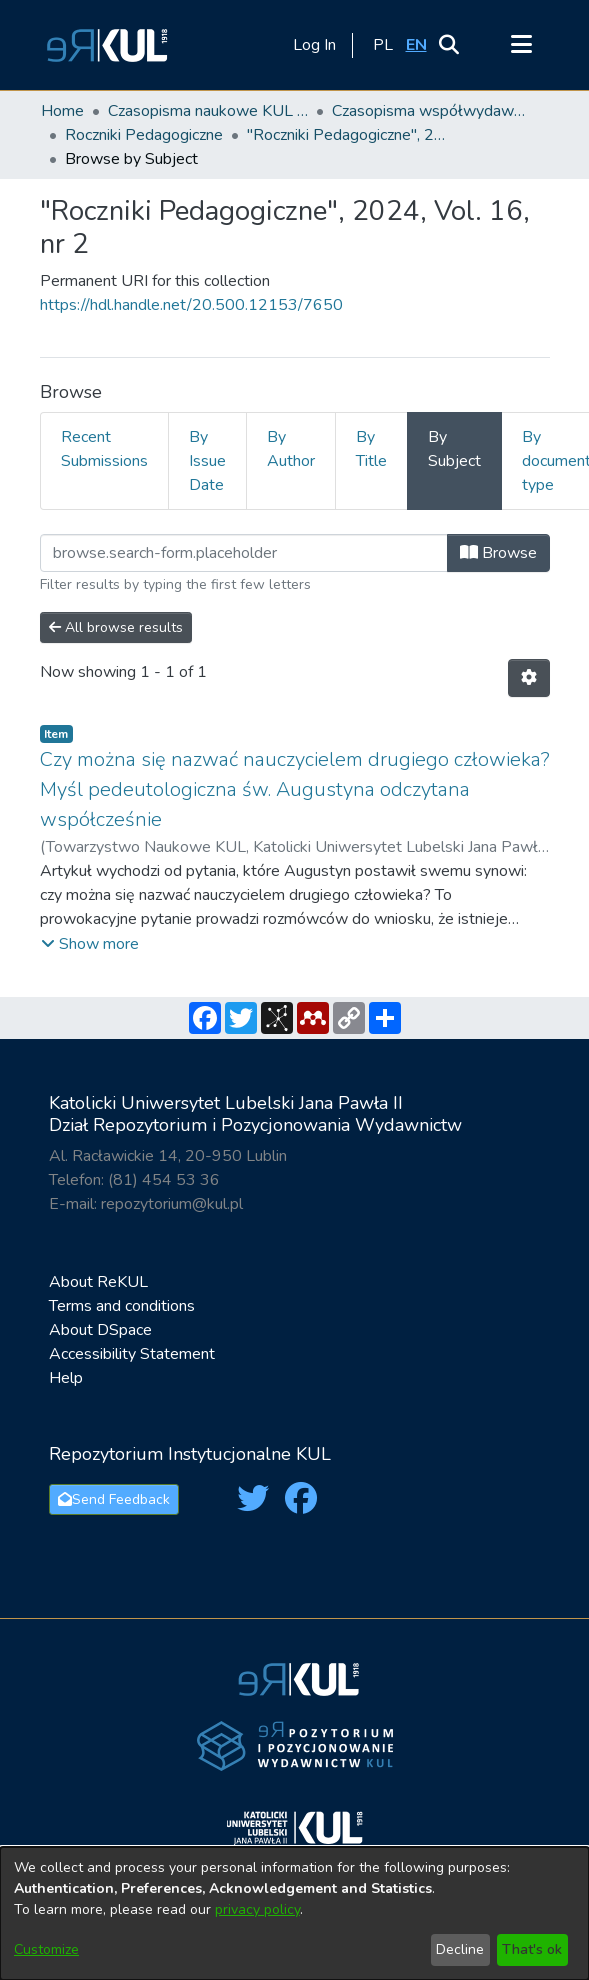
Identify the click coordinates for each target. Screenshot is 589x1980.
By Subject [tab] (454, 449)
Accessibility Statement (132, 1354)
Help (66, 1378)
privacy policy (257, 1909)
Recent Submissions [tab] (104, 449)
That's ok (532, 1949)
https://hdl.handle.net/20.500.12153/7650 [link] (191, 305)
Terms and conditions (122, 1306)
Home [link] (62, 111)
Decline (460, 1949)
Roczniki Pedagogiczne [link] (144, 135)
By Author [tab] (291, 449)
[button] (104, 45)
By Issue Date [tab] (207, 461)
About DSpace (100, 1330)
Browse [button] (498, 553)
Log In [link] (315, 45)
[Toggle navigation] (522, 45)
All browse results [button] (116, 627)
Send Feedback (114, 1499)
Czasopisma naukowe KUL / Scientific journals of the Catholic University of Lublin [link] (208, 111)
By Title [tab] (371, 449)
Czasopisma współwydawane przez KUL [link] (432, 111)
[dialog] (294, 1913)
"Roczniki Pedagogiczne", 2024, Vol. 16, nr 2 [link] (347, 135)
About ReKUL (98, 1282)
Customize (46, 1949)
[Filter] (244, 553)
